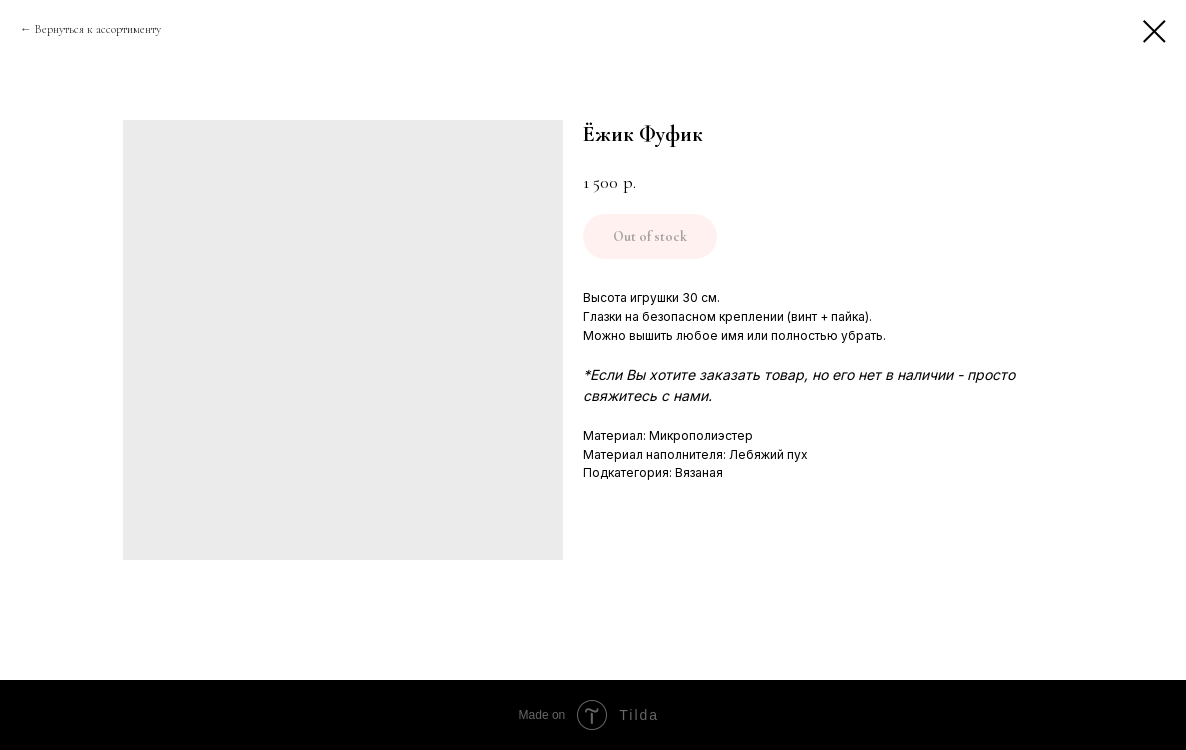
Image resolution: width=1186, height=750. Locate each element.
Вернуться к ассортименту (98, 29)
